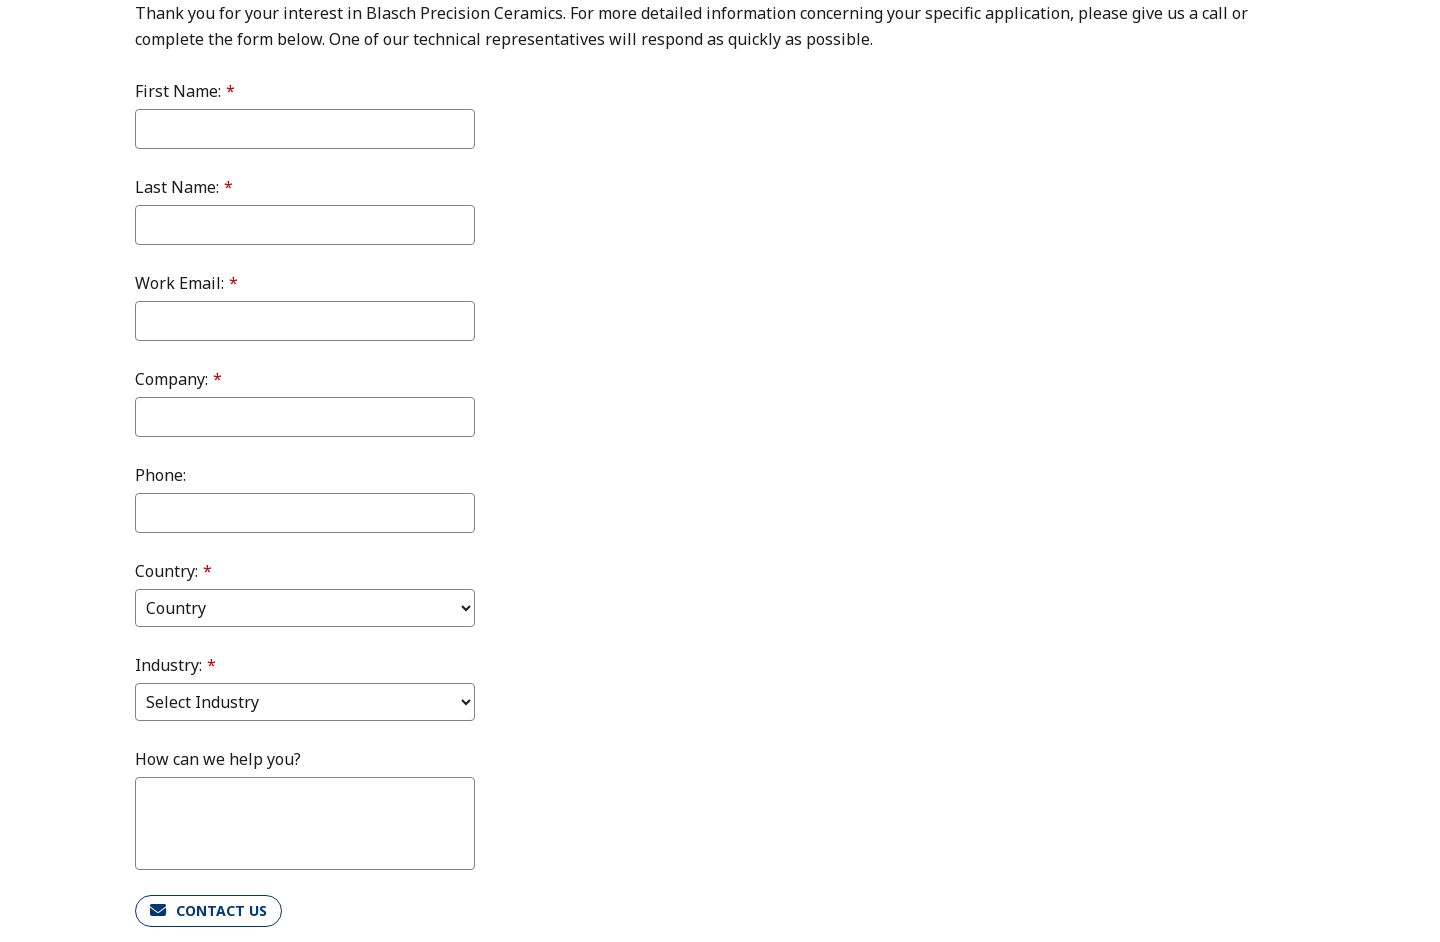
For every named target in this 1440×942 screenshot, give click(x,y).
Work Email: (186, 283)
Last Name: (184, 187)
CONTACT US (221, 910)
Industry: (175, 665)
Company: (178, 379)
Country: (173, 571)
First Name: (185, 91)
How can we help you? (218, 759)
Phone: (160, 475)
